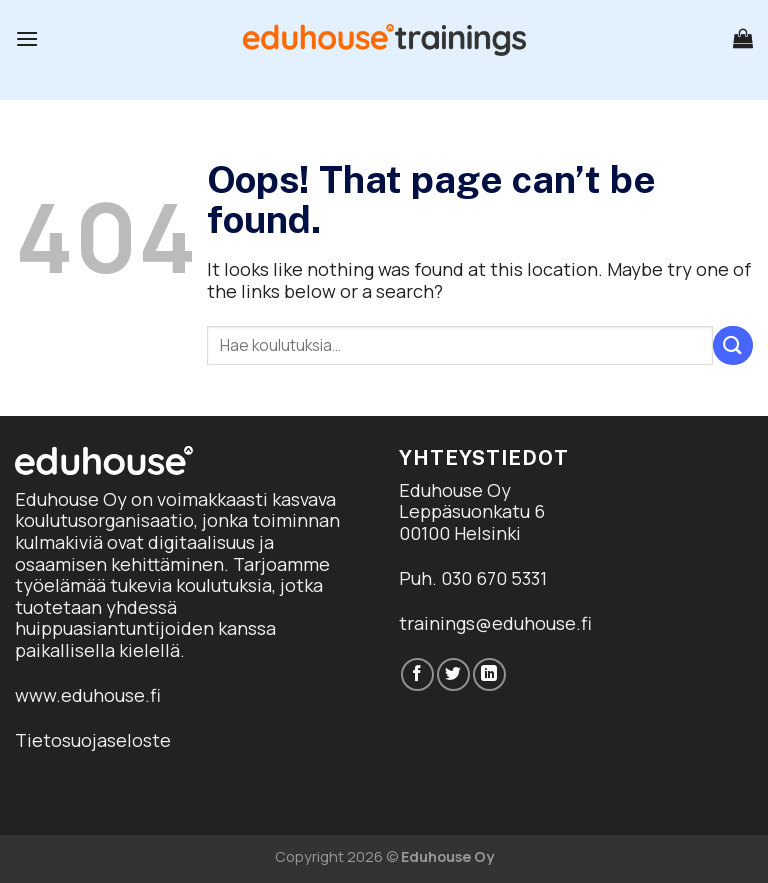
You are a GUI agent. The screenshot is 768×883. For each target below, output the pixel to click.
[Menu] (27, 38)
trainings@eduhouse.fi (495, 623)
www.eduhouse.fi (88, 695)
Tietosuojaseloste (93, 740)
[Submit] (733, 345)
